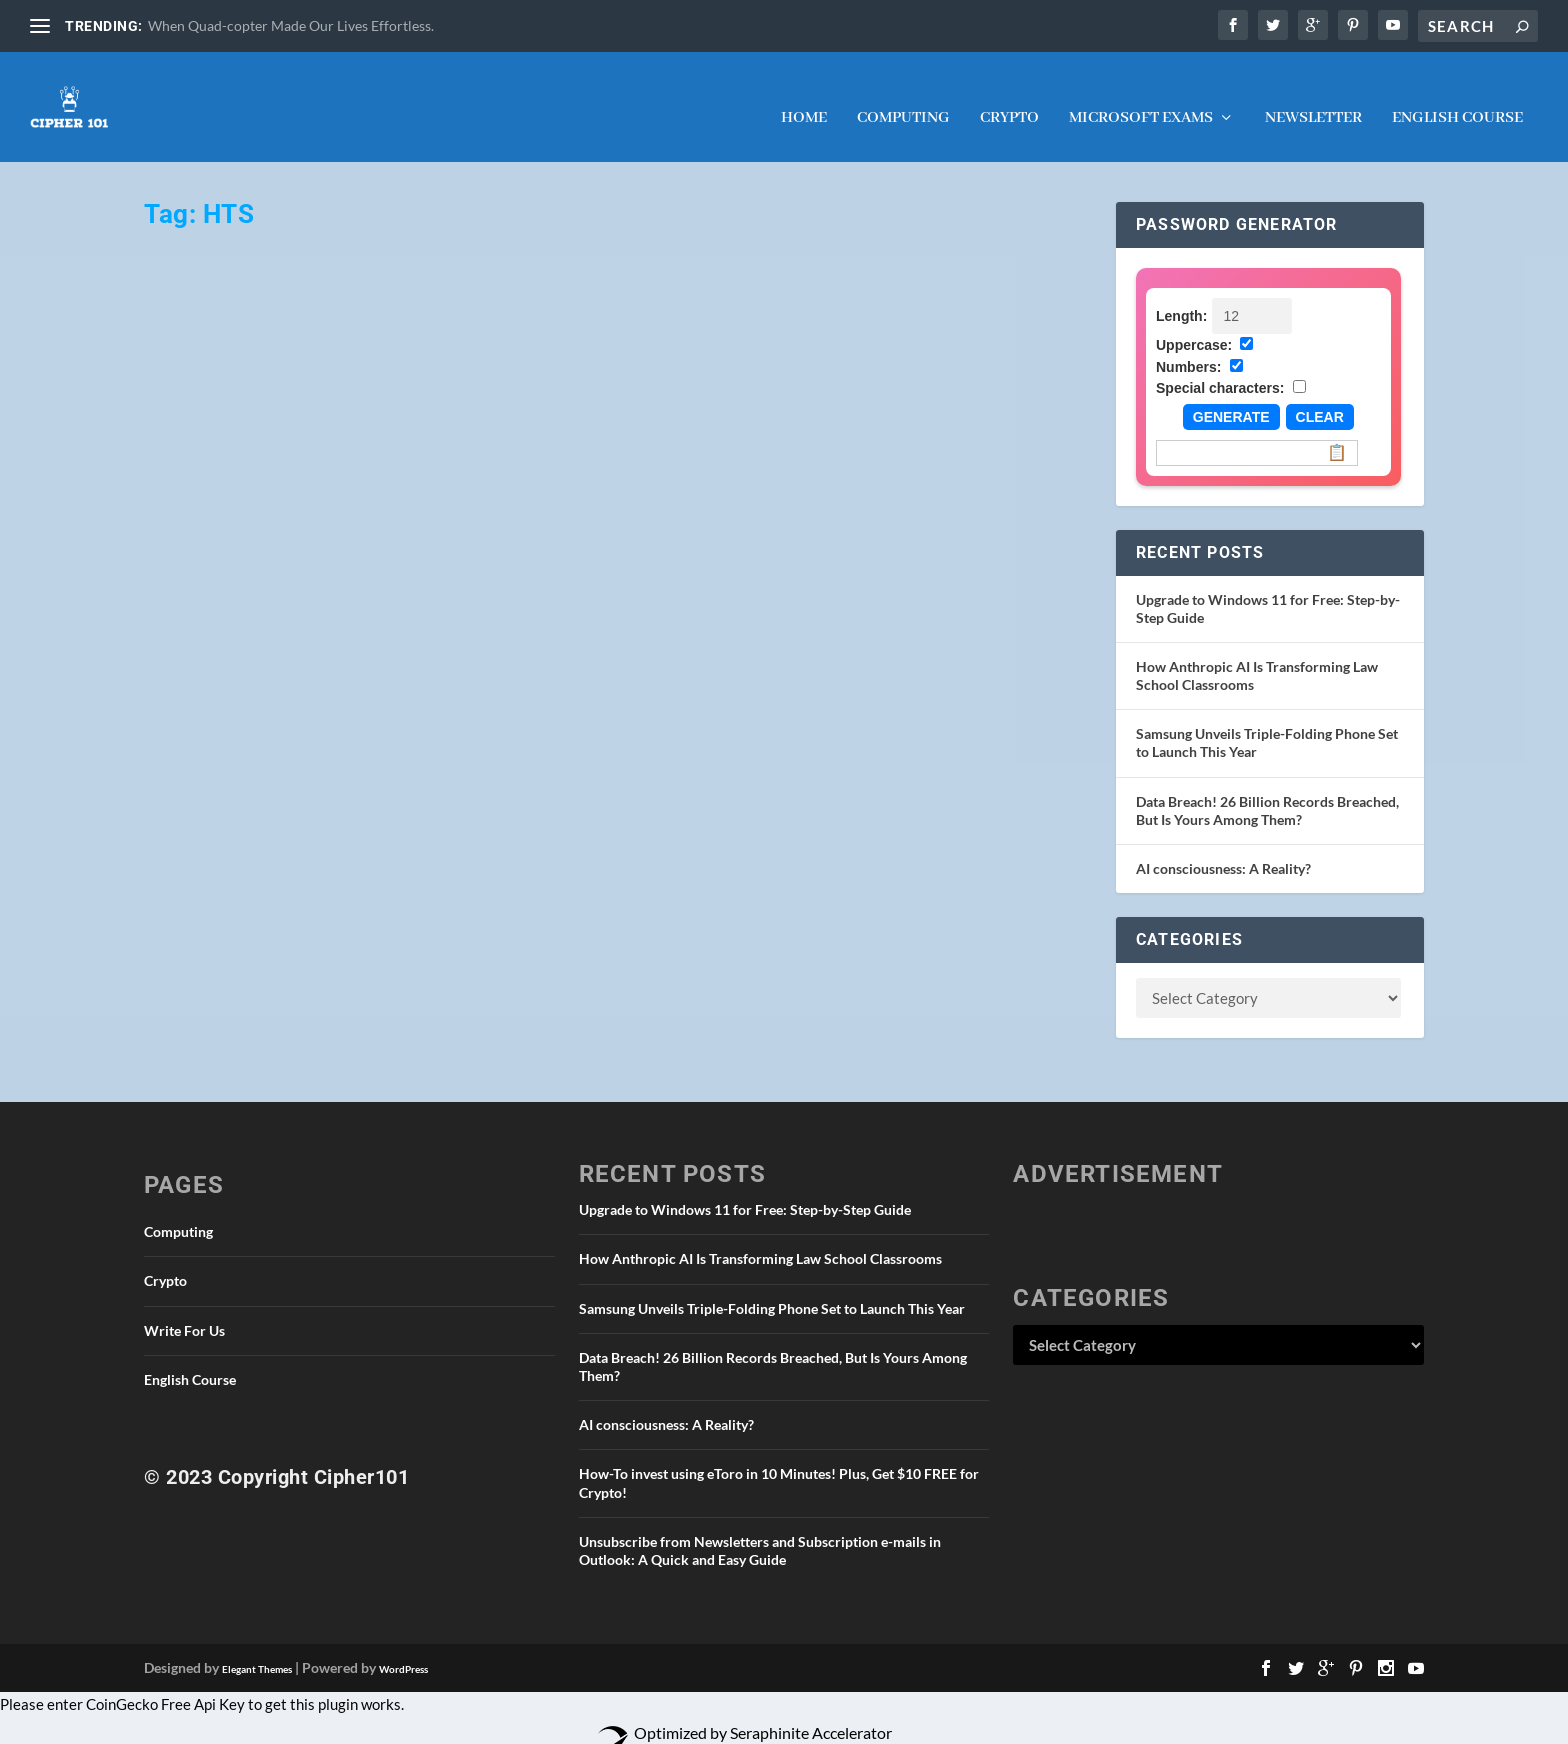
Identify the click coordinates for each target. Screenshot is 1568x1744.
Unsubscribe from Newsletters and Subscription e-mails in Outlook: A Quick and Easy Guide (760, 1530)
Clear (1320, 397)
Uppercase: (1194, 325)
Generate (1231, 397)
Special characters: (1220, 368)
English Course (1457, 99)
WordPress (403, 1649)
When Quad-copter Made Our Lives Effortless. (291, 25)
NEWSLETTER (1313, 99)
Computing (903, 99)
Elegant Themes (257, 1649)
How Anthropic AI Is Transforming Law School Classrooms (760, 1238)
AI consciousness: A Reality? (1223, 848)
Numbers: (1188, 347)
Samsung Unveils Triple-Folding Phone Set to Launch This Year (772, 1288)
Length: (1181, 296)
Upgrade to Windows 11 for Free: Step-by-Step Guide (745, 1189)
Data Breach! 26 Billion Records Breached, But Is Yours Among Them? (1267, 790)
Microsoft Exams (1141, 99)
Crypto (1009, 99)
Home (804, 99)
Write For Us (184, 1310)
